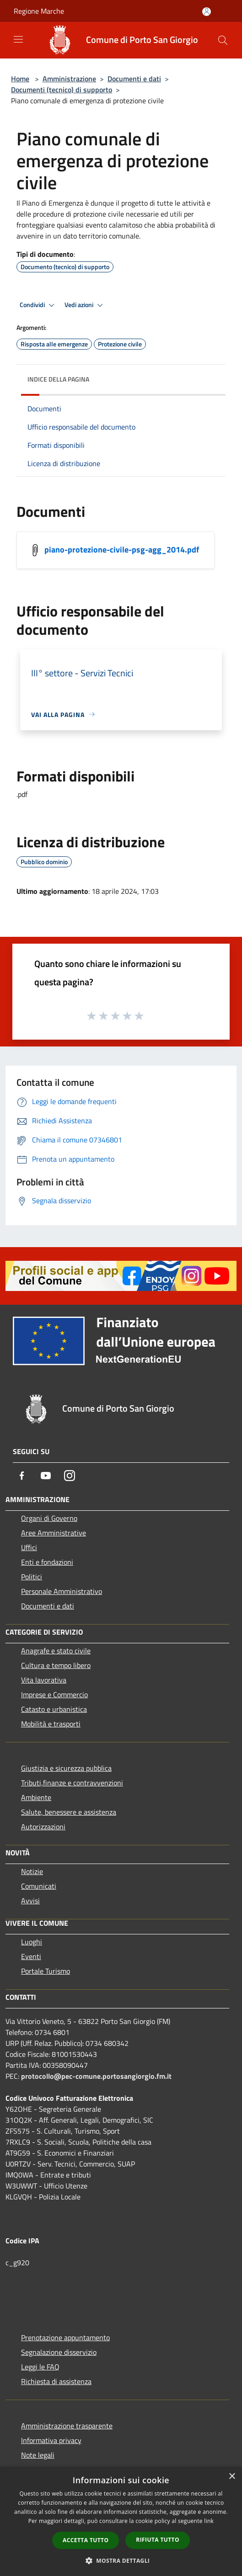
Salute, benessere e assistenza (68, 1811)
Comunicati (38, 1885)
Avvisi (30, 1900)
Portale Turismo (45, 1970)
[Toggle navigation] (18, 39)
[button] (121, 2560)
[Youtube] (46, 1475)
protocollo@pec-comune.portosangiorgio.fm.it (96, 2076)
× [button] (231, 2476)
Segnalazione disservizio (59, 2352)
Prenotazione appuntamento (65, 2337)
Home (20, 78)
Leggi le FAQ (40, 2366)
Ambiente (36, 1797)
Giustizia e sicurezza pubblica (66, 1768)
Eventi (31, 1956)
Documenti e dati (134, 78)
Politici (31, 1576)
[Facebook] (22, 1475)
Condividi (38, 305)
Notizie (32, 1871)
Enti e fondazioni (47, 1561)
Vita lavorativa (43, 1679)
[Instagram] (69, 1475)
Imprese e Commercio (54, 1694)
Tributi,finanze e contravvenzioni (72, 1782)
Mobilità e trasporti (51, 1723)
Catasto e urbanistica (54, 1709)
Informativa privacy (51, 2440)
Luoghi (31, 1941)
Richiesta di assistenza (56, 2381)
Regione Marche (39, 10)
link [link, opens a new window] (209, 2521)
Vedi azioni (85, 305)
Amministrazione (69, 78)
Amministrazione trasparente (67, 2425)
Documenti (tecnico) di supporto (61, 89)
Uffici (29, 1547)
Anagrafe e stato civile (56, 1650)
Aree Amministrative (53, 1532)
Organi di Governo (49, 1518)
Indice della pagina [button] (58, 379)
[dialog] (121, 2521)
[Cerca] (222, 40)
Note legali (37, 2454)
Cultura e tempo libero (56, 1665)
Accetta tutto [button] (85, 2540)
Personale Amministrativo (61, 1591)
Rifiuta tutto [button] (157, 2540)
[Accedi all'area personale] (206, 11)
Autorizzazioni (43, 1826)
